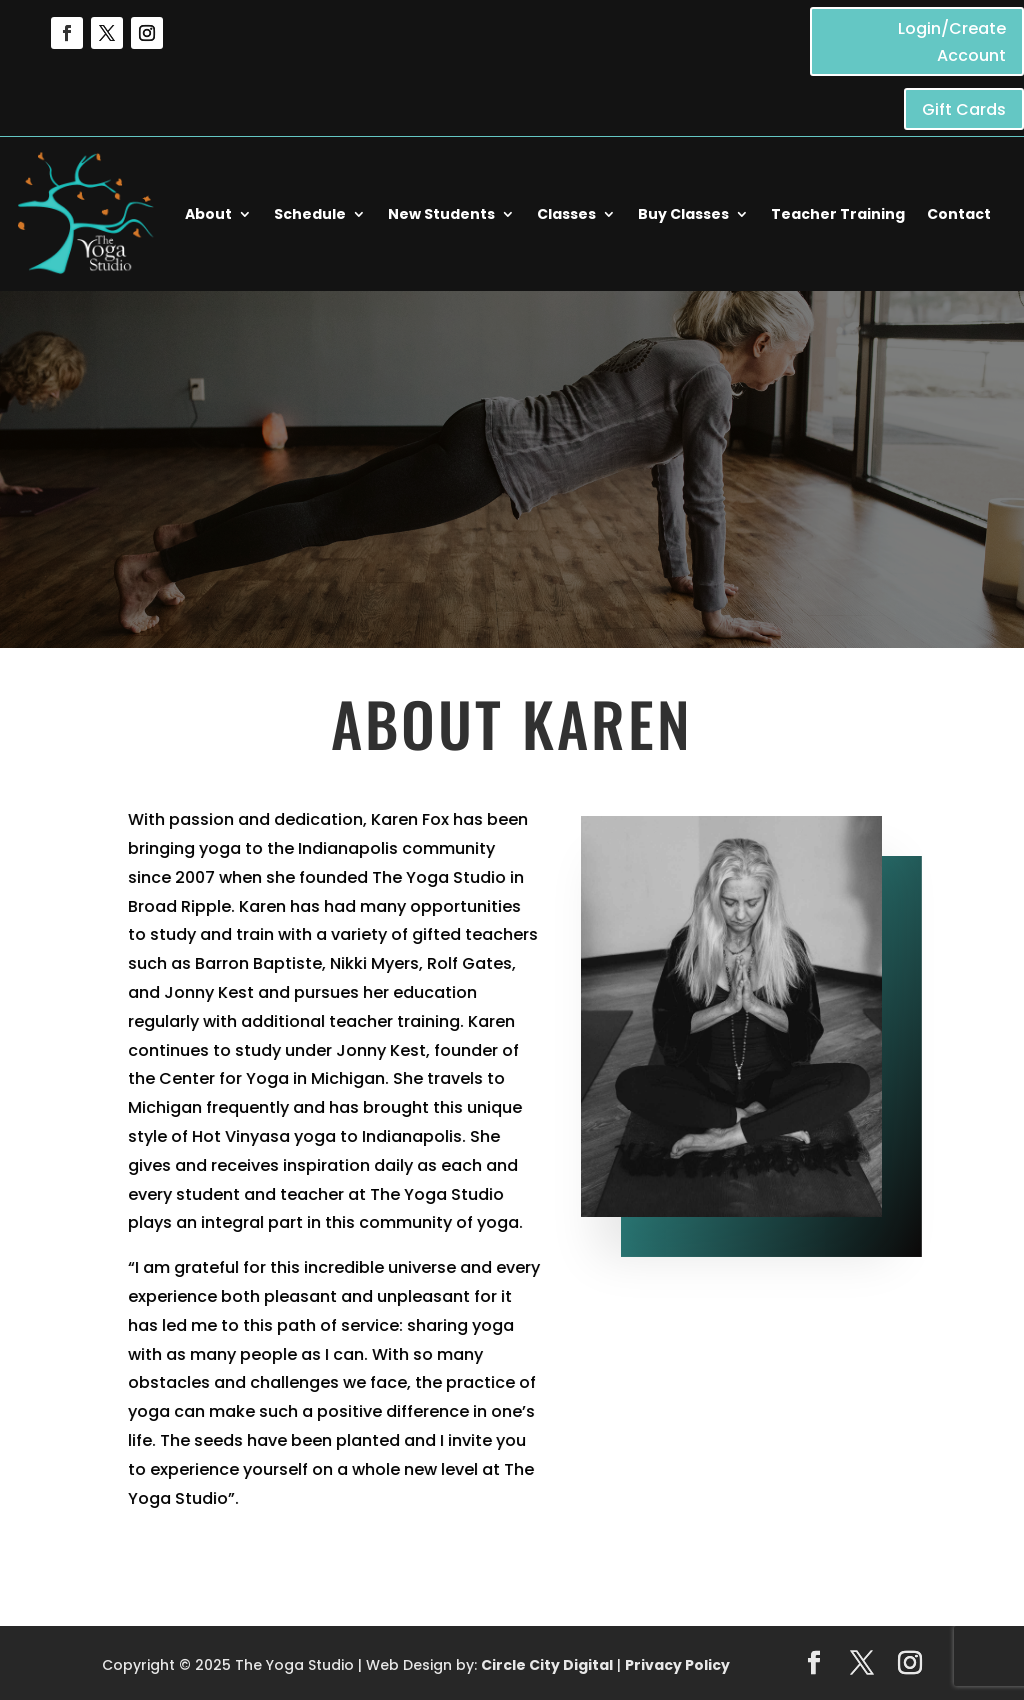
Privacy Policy (677, 1665)
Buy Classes (683, 214)
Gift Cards (964, 109)
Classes (566, 214)
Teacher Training (838, 214)
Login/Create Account (952, 42)
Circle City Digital (547, 1665)
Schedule (310, 214)
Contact (959, 214)
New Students (441, 214)
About (208, 214)
